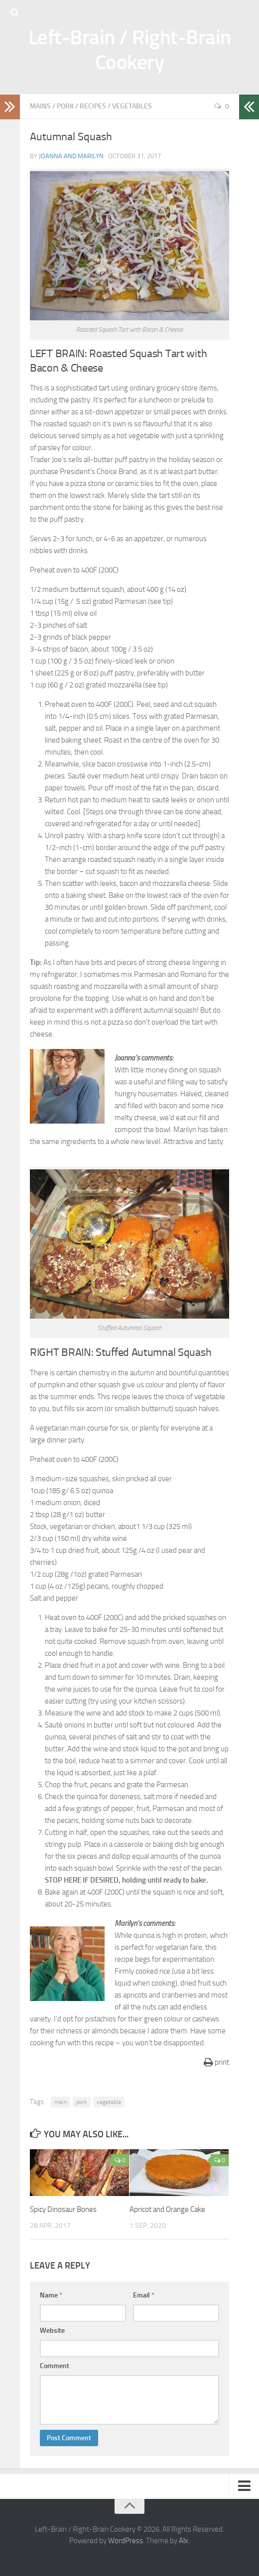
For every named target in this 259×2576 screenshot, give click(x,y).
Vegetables (132, 106)
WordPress (125, 2540)
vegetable (109, 2102)
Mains (40, 106)
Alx (183, 2540)
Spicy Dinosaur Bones (63, 2209)
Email (143, 2295)
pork (81, 2102)
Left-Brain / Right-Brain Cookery (129, 50)
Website (52, 2330)
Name (51, 2295)
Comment (54, 2366)
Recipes (93, 106)
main (60, 2102)
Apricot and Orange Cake (167, 2209)
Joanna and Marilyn (71, 156)
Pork (65, 106)
